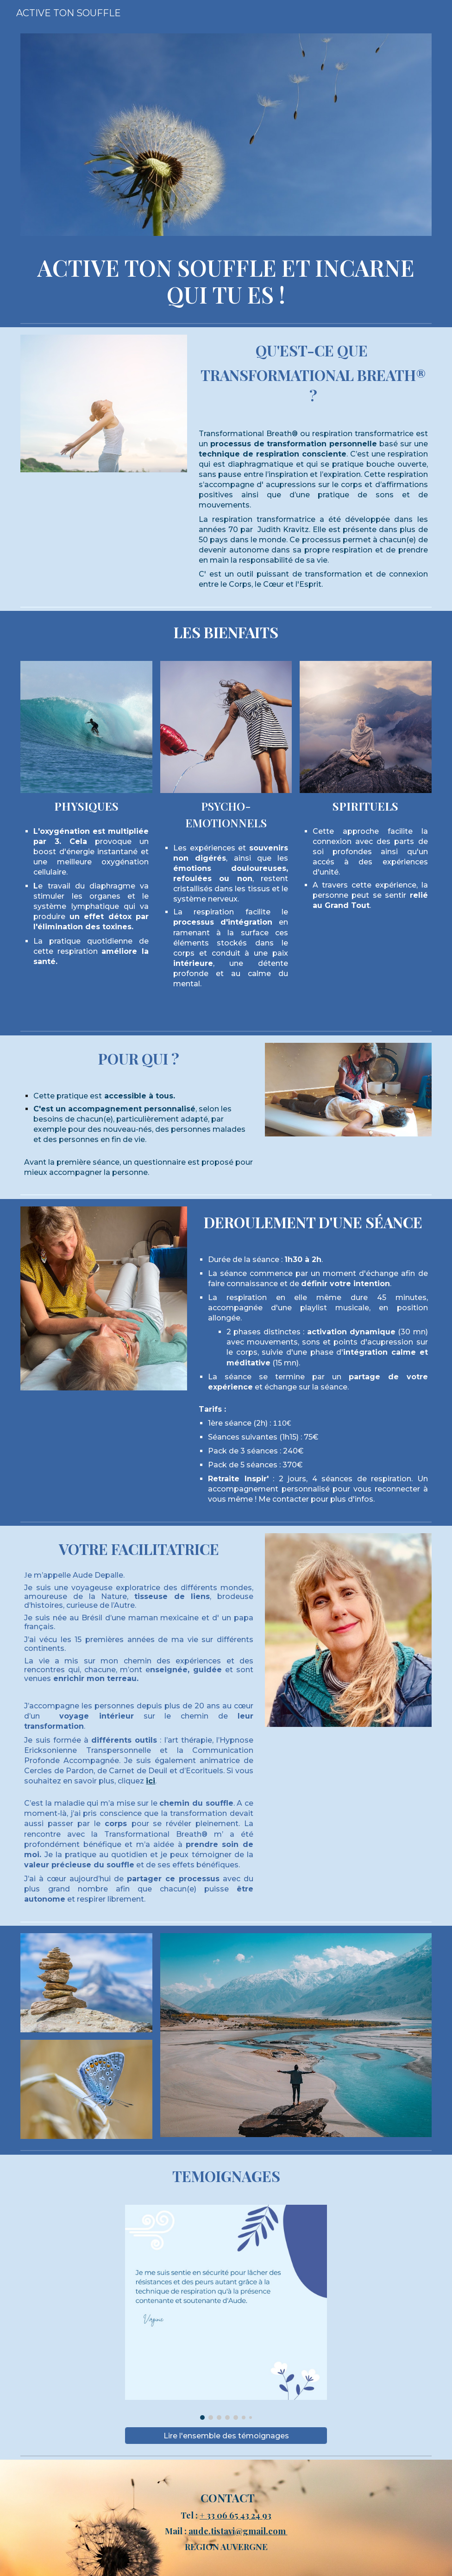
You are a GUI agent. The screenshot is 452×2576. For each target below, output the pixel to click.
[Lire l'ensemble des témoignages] (226, 2436)
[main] (225, 281)
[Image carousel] (225, 2312)
